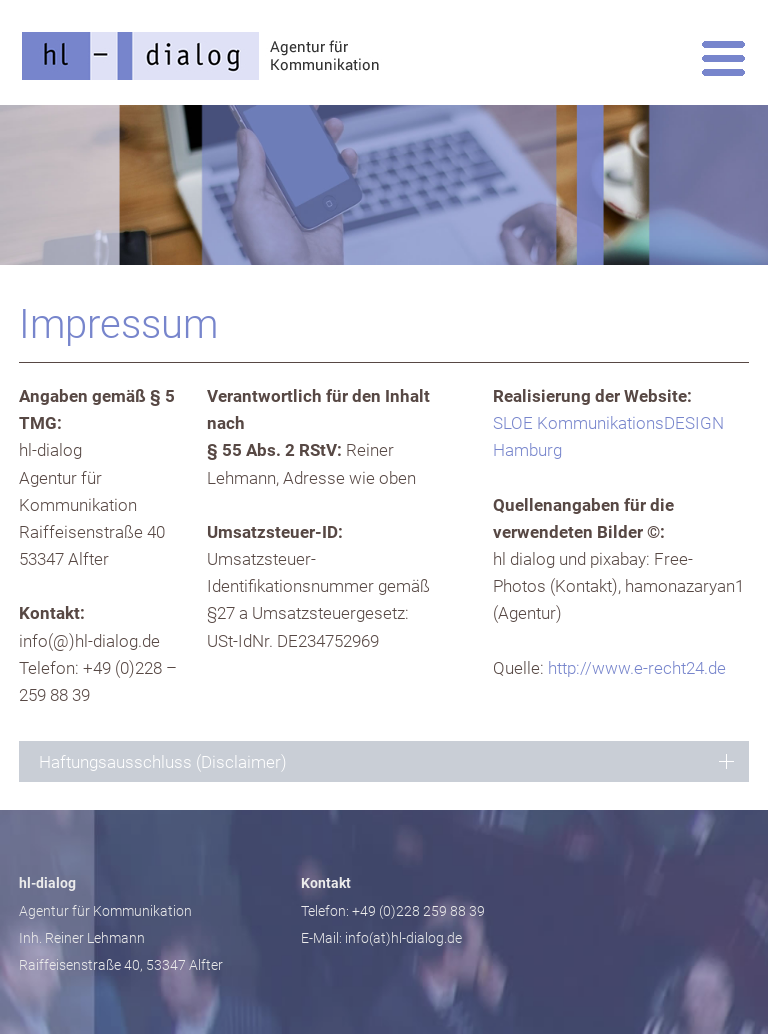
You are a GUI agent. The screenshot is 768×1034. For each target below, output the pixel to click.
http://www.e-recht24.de (637, 668)
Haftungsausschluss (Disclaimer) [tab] (163, 762)
